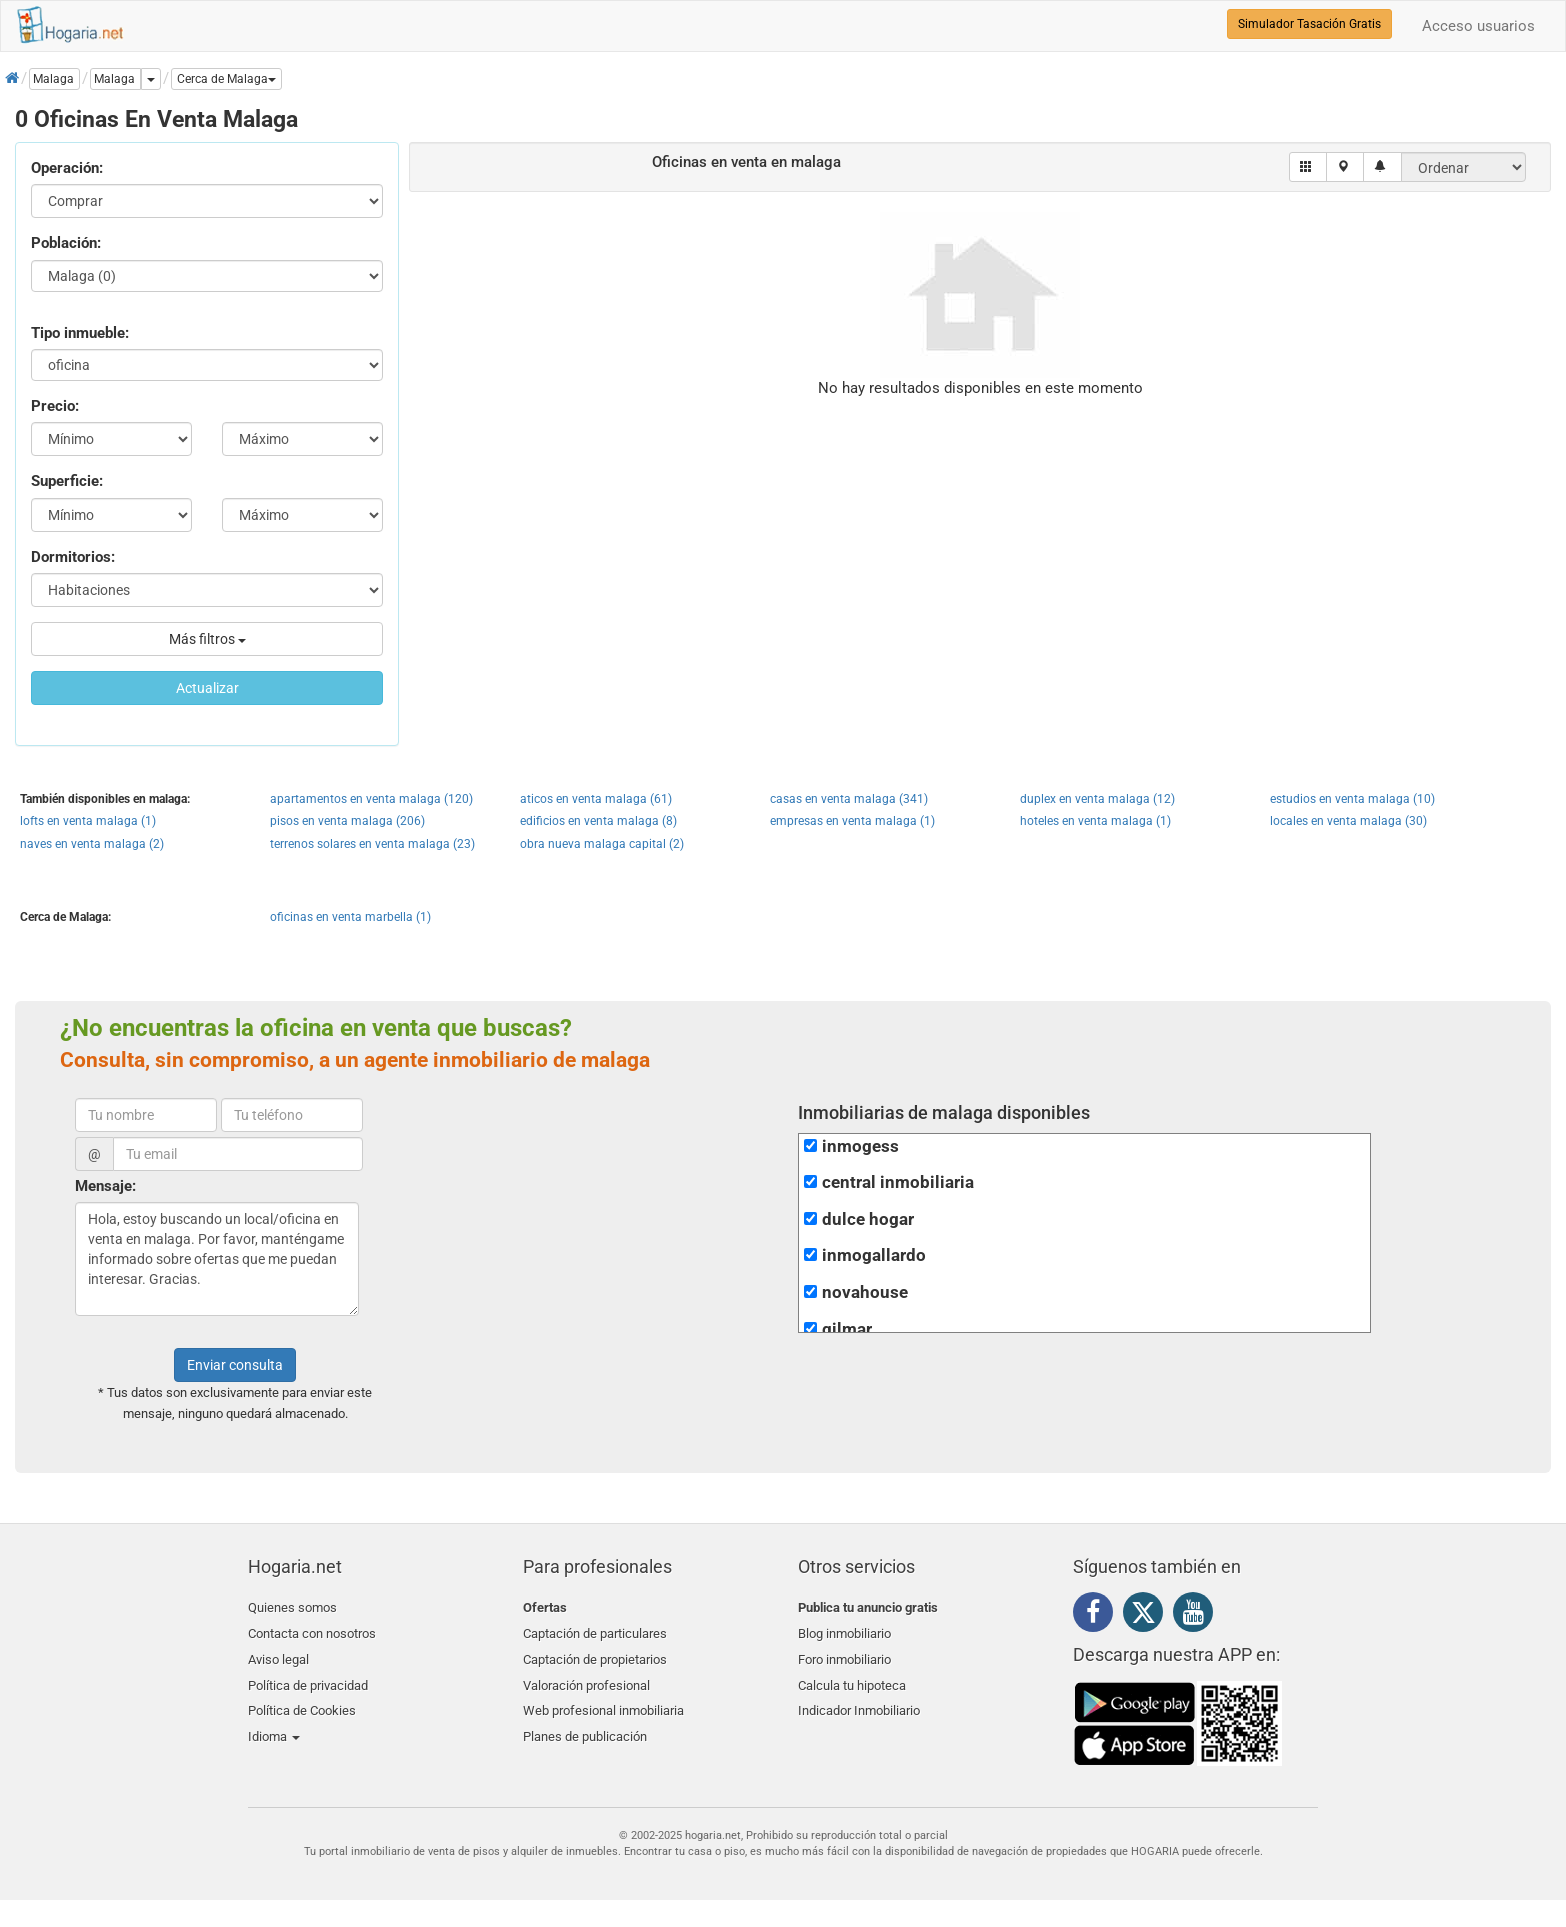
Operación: (67, 168)
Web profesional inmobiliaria (603, 1702)
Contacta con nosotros (312, 1631)
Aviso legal (278, 1654)
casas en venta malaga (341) (849, 799)
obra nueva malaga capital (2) (602, 844)
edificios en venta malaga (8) (598, 821)
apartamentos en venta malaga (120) (371, 799)
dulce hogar (868, 1219)
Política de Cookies (302, 1702)
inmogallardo (874, 1255)
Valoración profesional (586, 1678)
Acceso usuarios (1478, 26)
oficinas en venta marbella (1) (350, 917)
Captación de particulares (595, 1631)
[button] (226, 79)
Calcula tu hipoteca (852, 1678)
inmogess (860, 1146)
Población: (66, 243)
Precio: (55, 406)
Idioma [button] (274, 1725)
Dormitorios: (73, 557)
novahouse (865, 1292)
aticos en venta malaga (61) (596, 799)
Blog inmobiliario (844, 1631)
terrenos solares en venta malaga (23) (372, 844)
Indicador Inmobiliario (859, 1702)
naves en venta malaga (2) (92, 844)
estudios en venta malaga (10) (1352, 799)
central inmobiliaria (898, 1182)
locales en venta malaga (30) (1348, 821)
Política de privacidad (308, 1678)
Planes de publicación (585, 1725)
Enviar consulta (235, 1365)
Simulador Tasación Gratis (1309, 24)
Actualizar (207, 688)
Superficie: (67, 481)
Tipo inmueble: (80, 333)
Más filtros (207, 639)
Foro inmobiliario (844, 1654)
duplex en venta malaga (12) (1097, 799)
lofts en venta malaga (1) (88, 821)
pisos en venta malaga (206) (347, 821)
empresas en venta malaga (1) (852, 821)
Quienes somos (292, 1607)
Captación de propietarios (595, 1654)
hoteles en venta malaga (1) (1095, 821)
